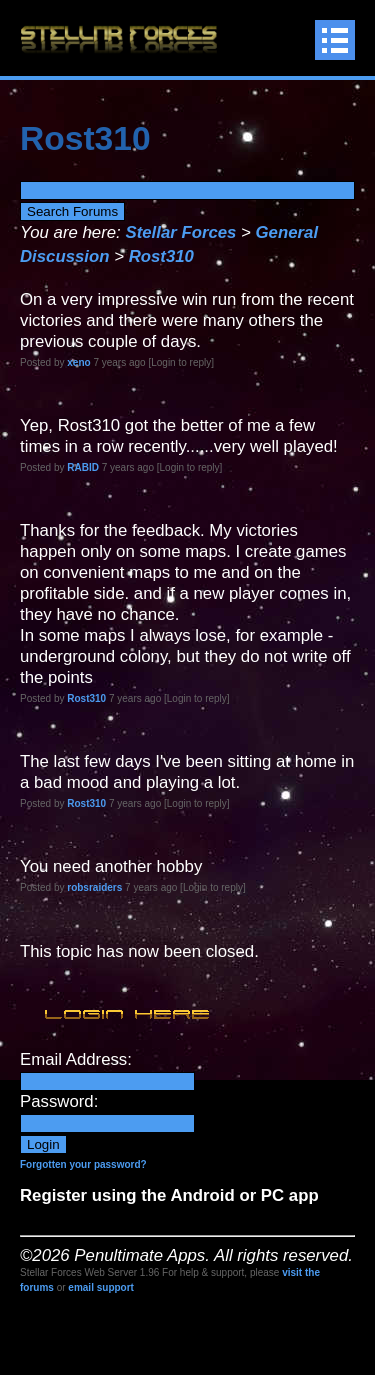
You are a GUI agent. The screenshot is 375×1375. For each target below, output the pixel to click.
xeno (78, 362)
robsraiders (94, 887)
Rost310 (161, 256)
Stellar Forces (180, 232)
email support (101, 1287)
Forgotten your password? (83, 1164)
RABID (83, 467)
